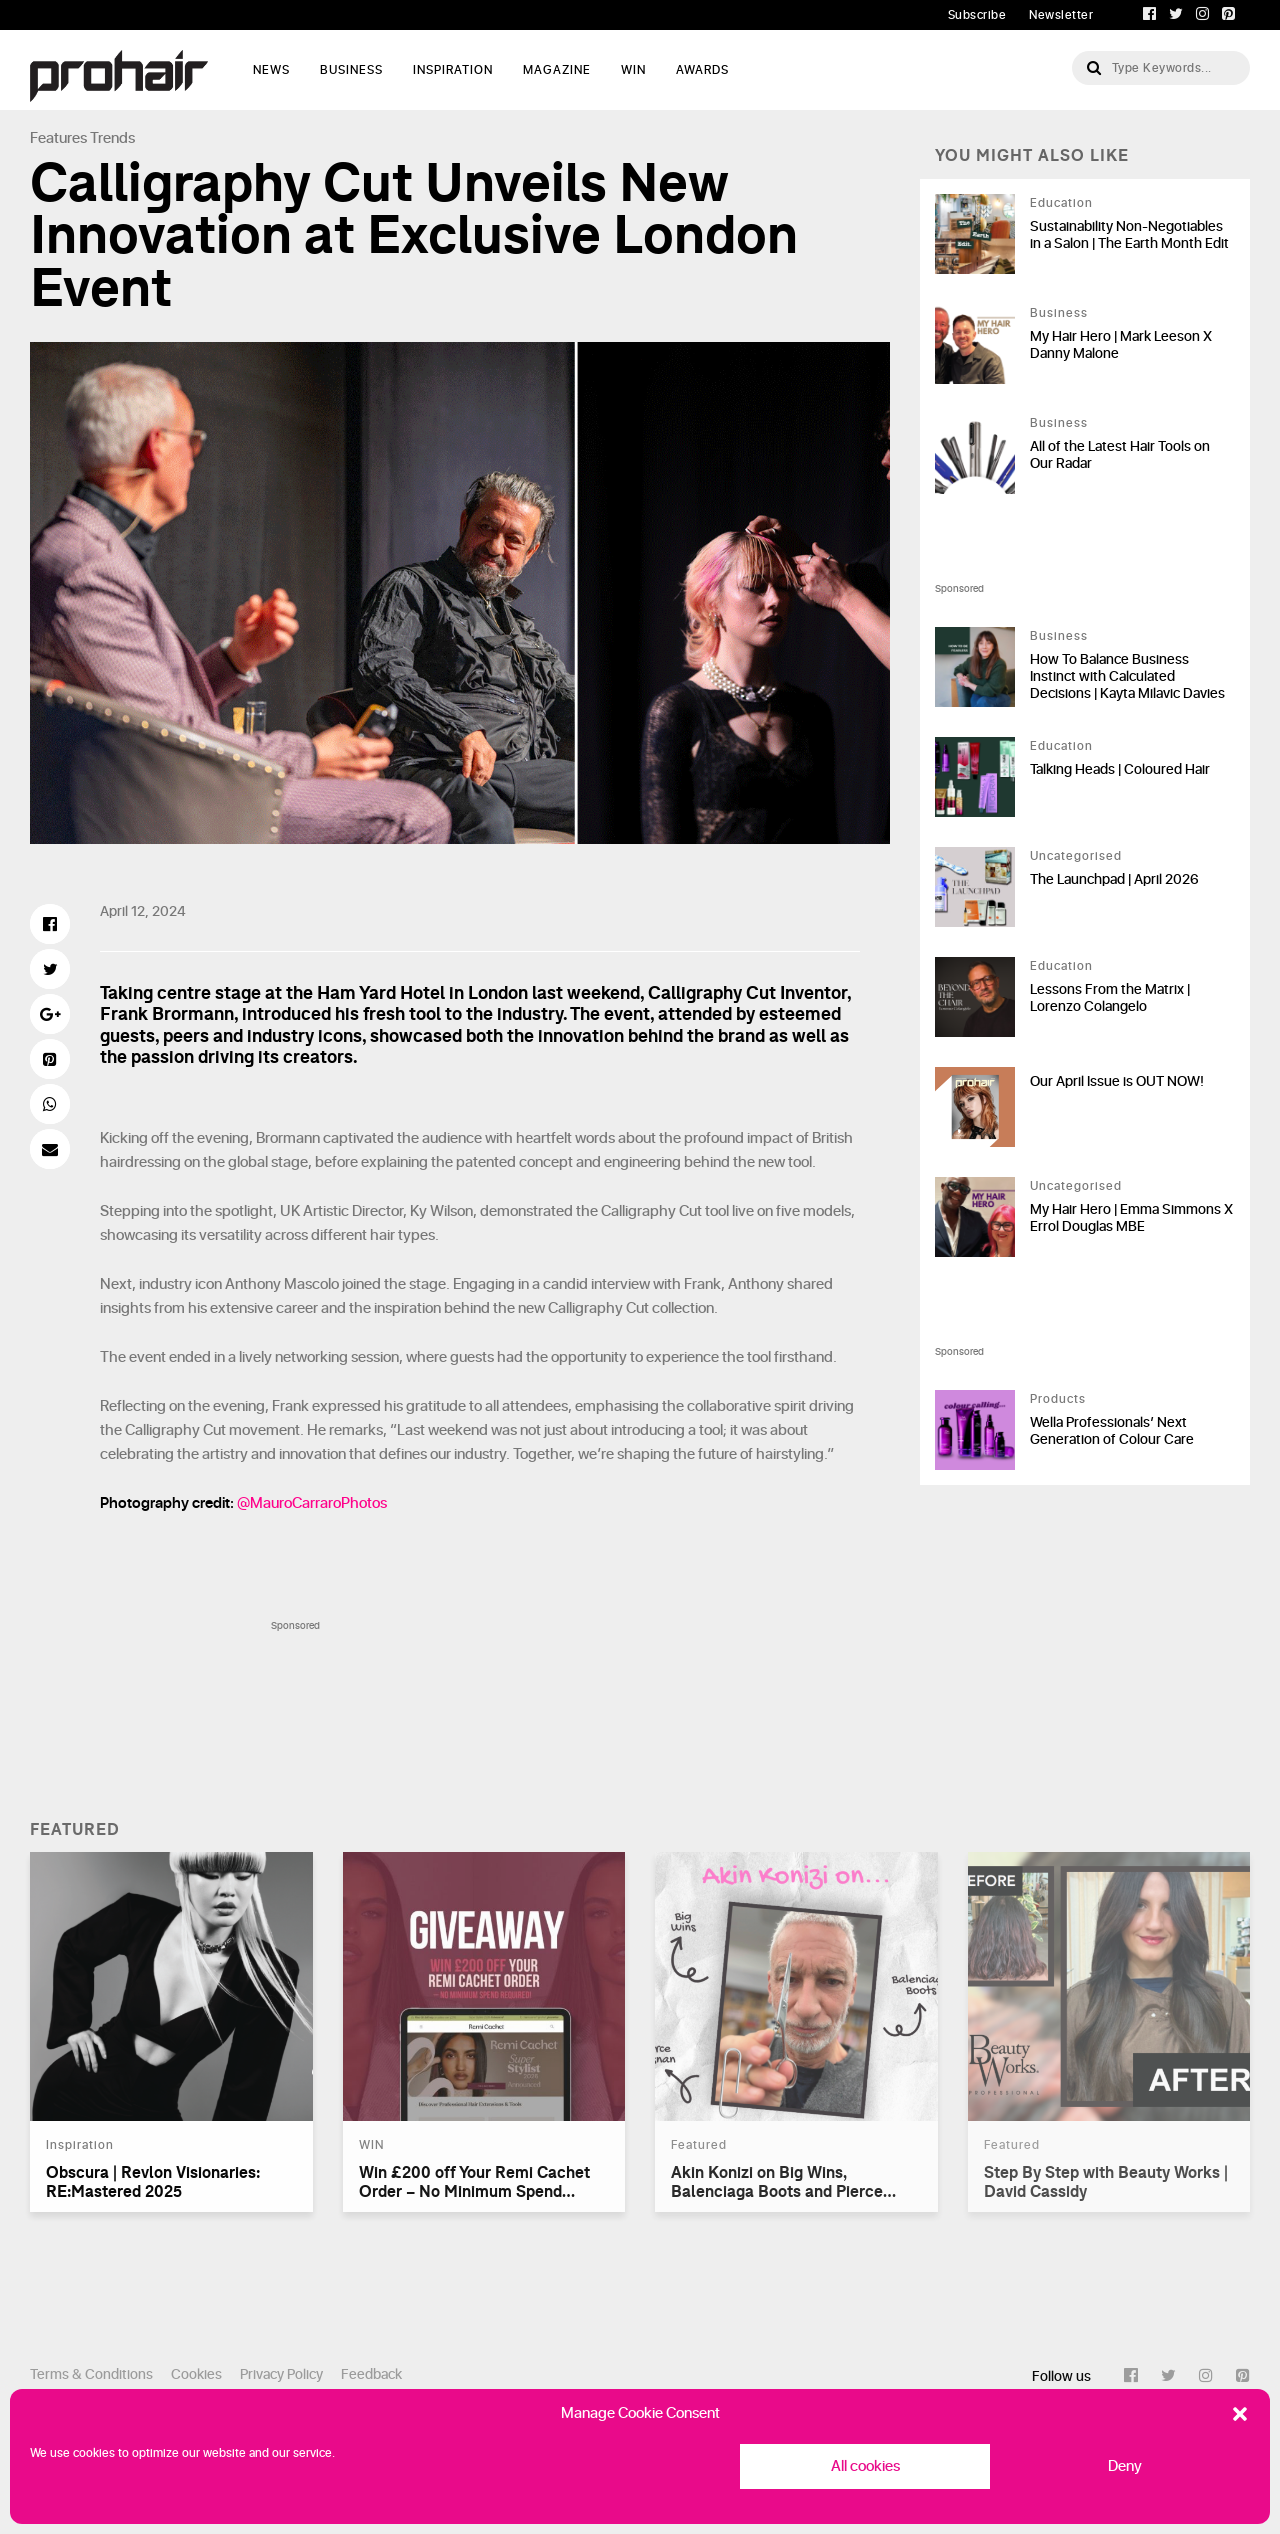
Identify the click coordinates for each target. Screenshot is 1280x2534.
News (271, 70)
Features (58, 138)
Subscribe (977, 15)
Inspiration (453, 70)
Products (1058, 1399)
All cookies (865, 2466)
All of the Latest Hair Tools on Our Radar (1120, 455)
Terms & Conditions (91, 2374)
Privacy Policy (281, 2374)
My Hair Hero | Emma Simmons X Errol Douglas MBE (1131, 1218)
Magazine (557, 70)
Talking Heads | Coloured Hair (1120, 769)
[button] (1240, 2414)
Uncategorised (1076, 856)
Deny (1125, 2466)
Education (1061, 203)
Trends (112, 138)
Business (351, 70)
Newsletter (1061, 15)
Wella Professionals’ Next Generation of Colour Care (1112, 1431)
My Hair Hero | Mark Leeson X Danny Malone (1121, 345)
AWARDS (702, 70)
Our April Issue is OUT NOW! (1117, 1081)
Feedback (371, 2374)
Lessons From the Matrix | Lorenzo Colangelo (1110, 998)
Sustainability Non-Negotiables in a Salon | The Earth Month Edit (1129, 235)
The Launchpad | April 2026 (1114, 879)
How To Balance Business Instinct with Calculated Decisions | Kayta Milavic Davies (1127, 676)
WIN (633, 70)
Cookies (196, 2374)
